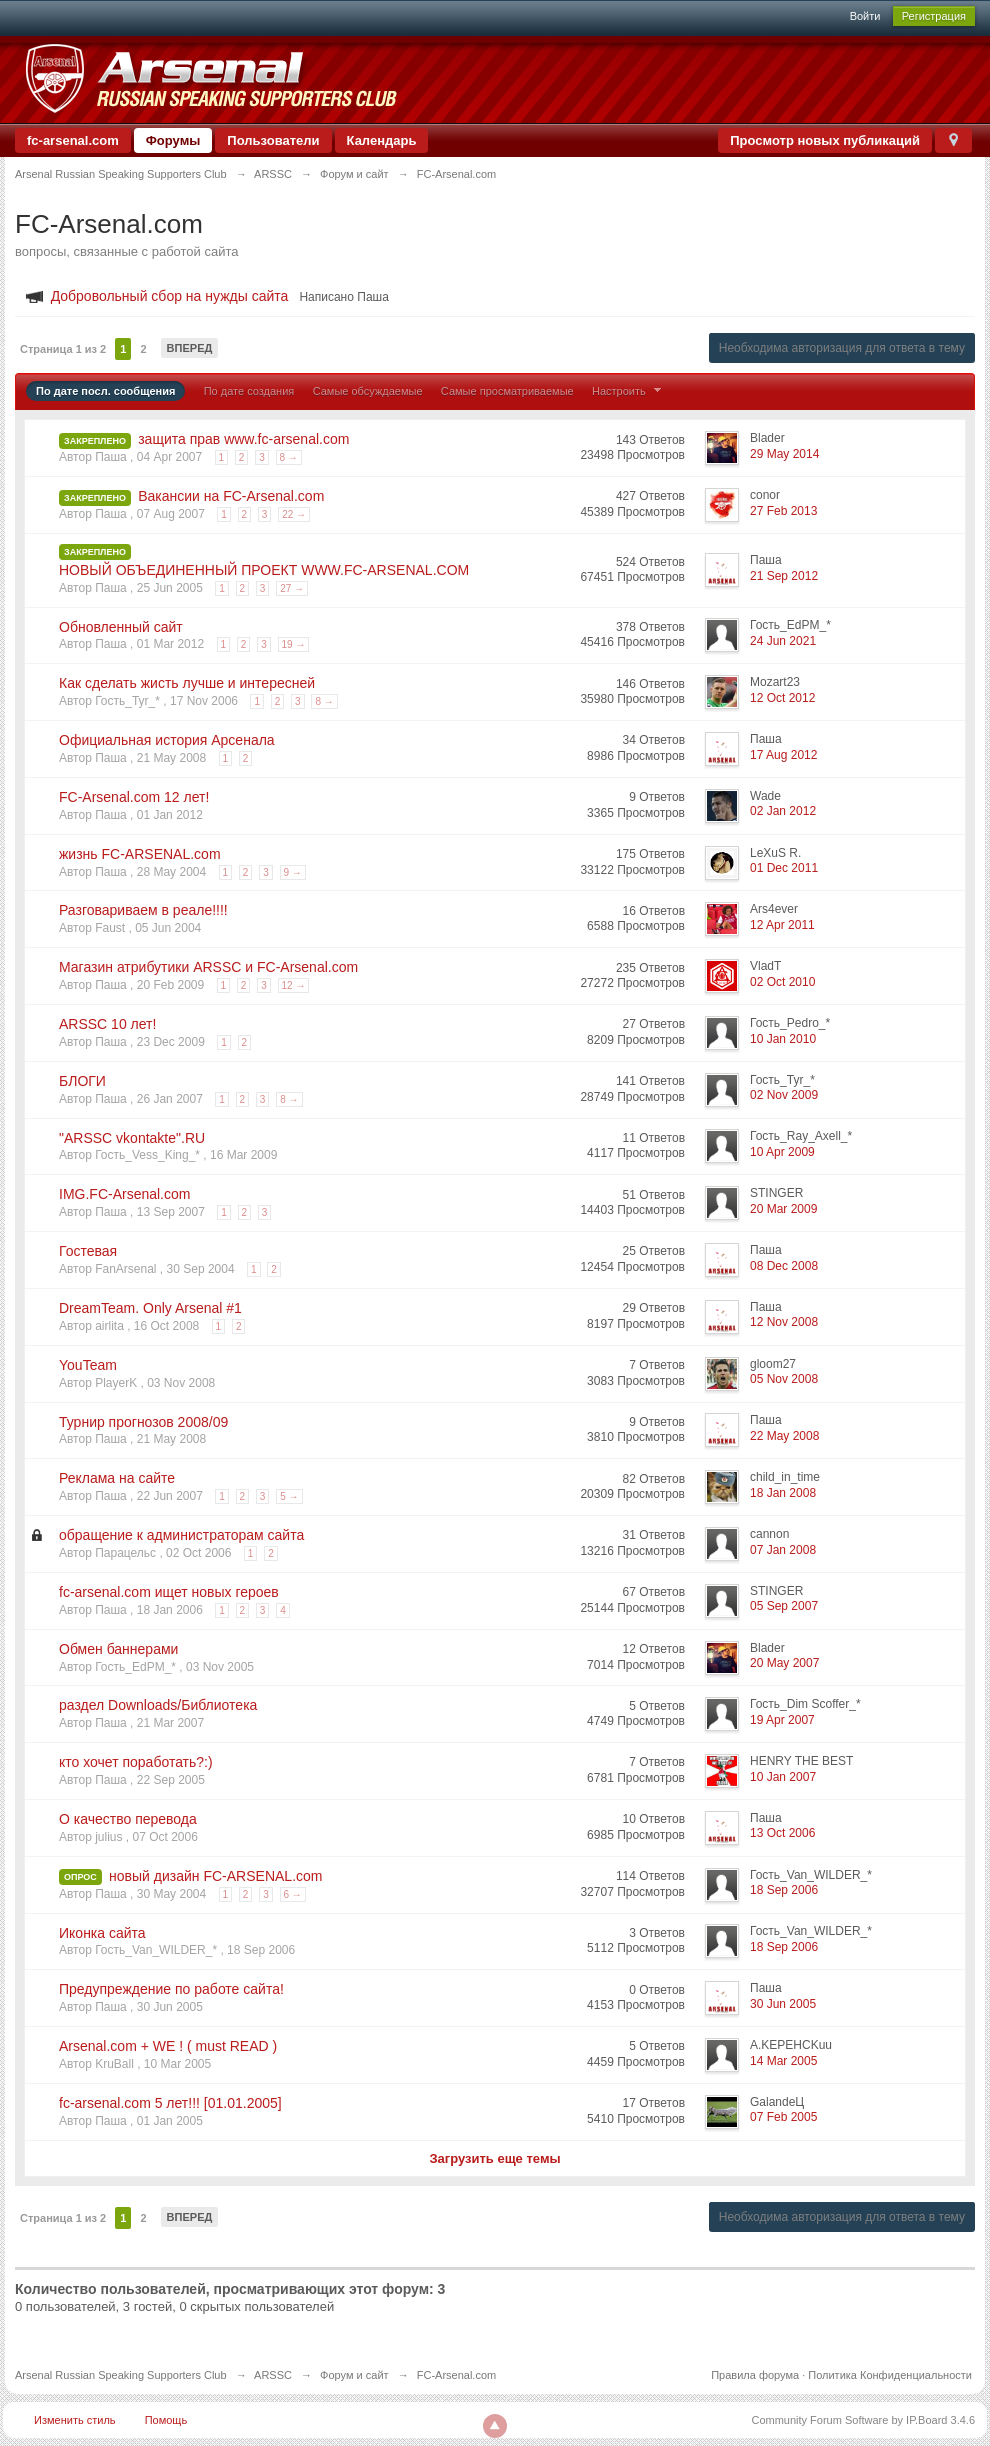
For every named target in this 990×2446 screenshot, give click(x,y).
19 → (294, 644)
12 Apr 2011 (782, 925)
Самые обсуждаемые (368, 391)
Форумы (173, 140)
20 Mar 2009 (783, 1209)
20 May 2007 (784, 1663)
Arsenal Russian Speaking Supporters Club (121, 2375)
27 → (292, 588)
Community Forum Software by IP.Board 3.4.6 (863, 2420)
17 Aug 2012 (783, 755)
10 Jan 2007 (783, 1777)
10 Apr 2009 (782, 1152)
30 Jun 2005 (783, 2004)
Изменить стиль (75, 2420)
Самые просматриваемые (507, 391)
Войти (865, 16)
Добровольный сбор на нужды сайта (170, 296)
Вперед (190, 348)
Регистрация (934, 16)
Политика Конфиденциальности (890, 2375)
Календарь (382, 140)
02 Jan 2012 (783, 811)
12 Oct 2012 (782, 698)
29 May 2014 (784, 454)
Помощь (166, 2420)
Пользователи (273, 140)
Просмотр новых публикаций (825, 140)
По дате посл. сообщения (105, 391)
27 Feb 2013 (783, 511)
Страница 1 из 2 (63, 349)
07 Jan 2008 (783, 1550)
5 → (289, 1496)
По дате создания (249, 391)
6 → (293, 1894)
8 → (289, 457)
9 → (293, 872)
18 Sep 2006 (784, 1890)
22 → (294, 514)
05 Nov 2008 (784, 1379)
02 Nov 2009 (784, 1095)
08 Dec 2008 (784, 1266)
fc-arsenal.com (73, 140)
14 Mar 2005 (783, 2061)
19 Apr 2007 (782, 1720)
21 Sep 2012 (784, 576)
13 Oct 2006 (782, 1833)
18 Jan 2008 (783, 1493)
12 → (294, 985)
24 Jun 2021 (783, 641)
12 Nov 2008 (784, 1322)
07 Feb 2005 (783, 2117)
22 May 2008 (784, 1436)
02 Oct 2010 (782, 982)
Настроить (629, 391)
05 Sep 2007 (784, 1606)
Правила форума (755, 2375)
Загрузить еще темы (494, 2158)
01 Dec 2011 (784, 868)
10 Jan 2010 (783, 1039)
